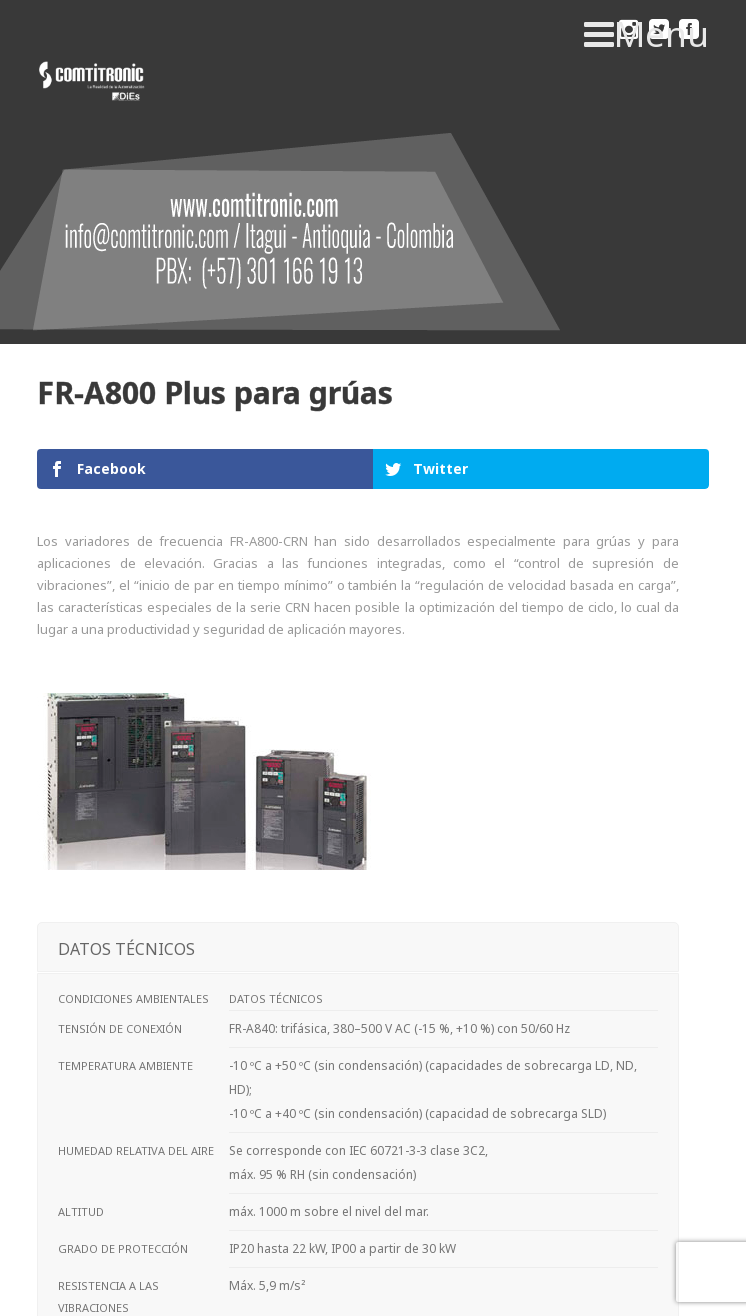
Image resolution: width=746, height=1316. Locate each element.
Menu (646, 34)
